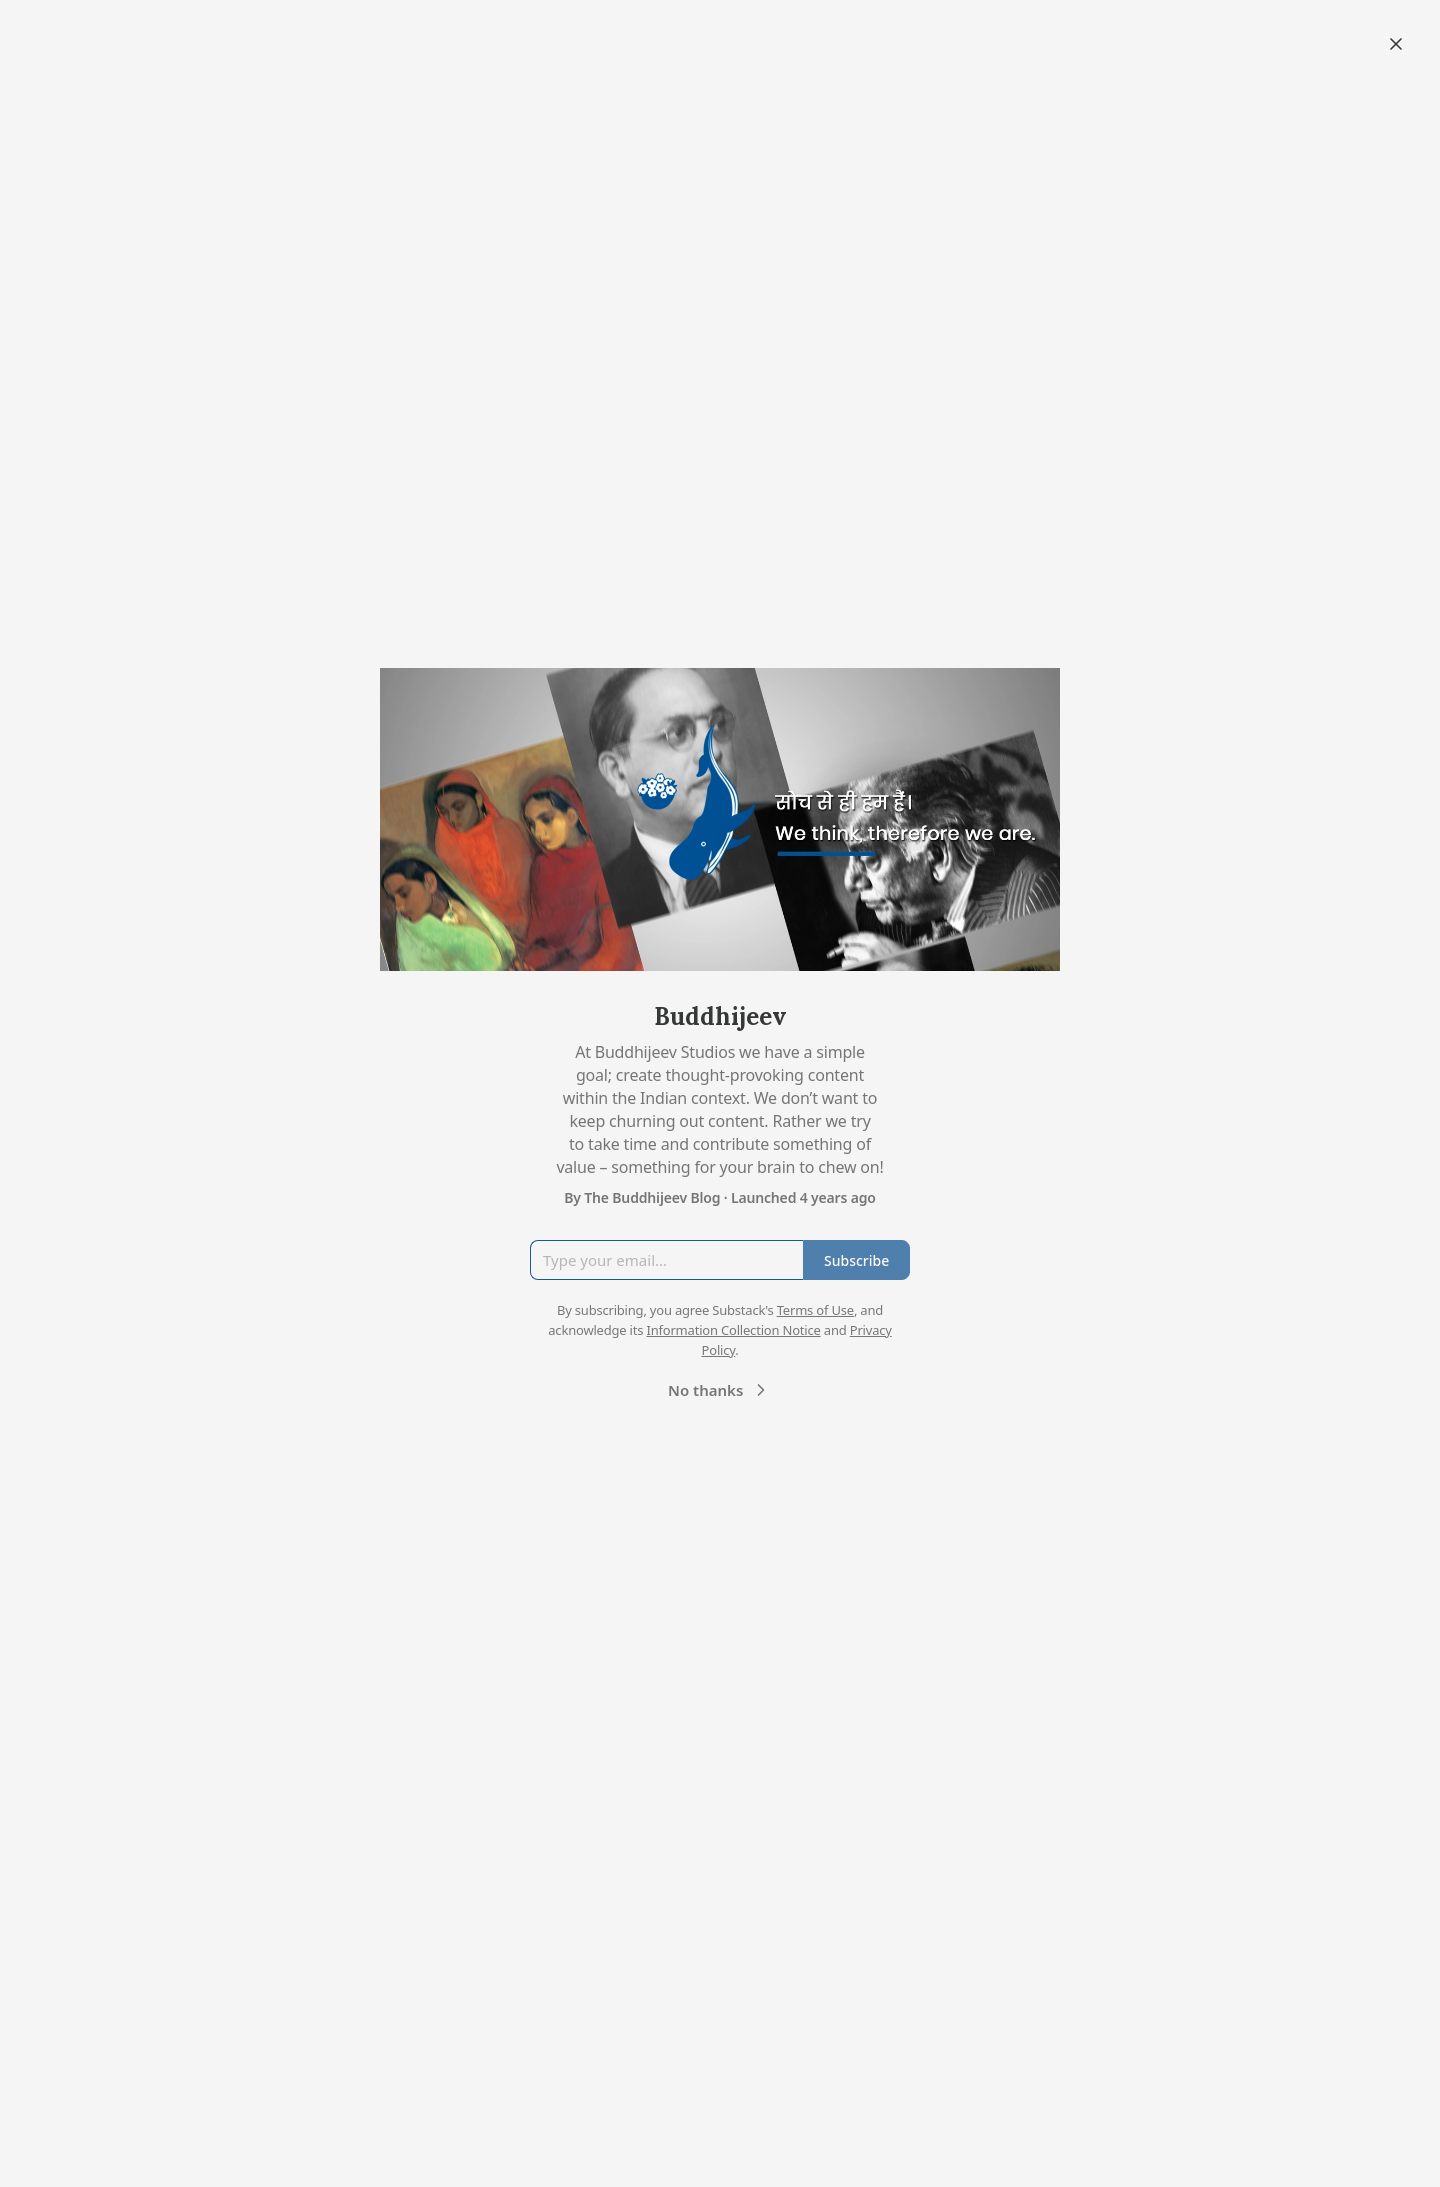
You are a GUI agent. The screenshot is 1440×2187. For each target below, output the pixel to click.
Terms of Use (815, 1310)
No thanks (719, 1390)
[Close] (1396, 44)
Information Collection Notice (733, 1330)
